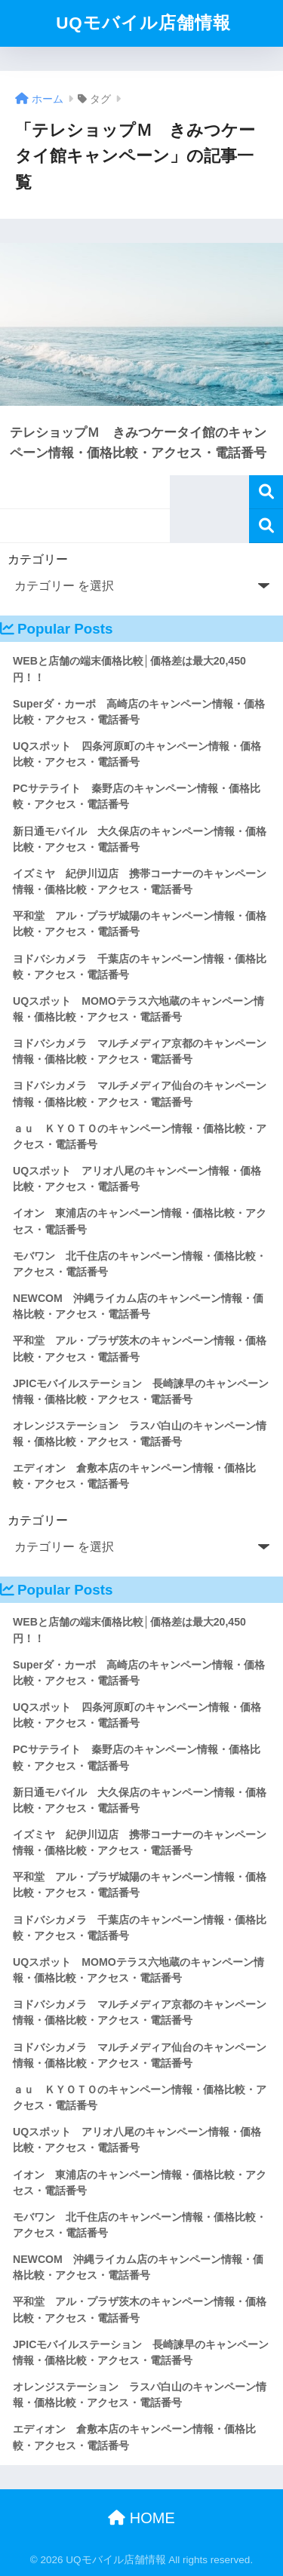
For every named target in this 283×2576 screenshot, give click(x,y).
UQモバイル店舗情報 (143, 23)
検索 (266, 492)
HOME (141, 2518)
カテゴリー (38, 559)
